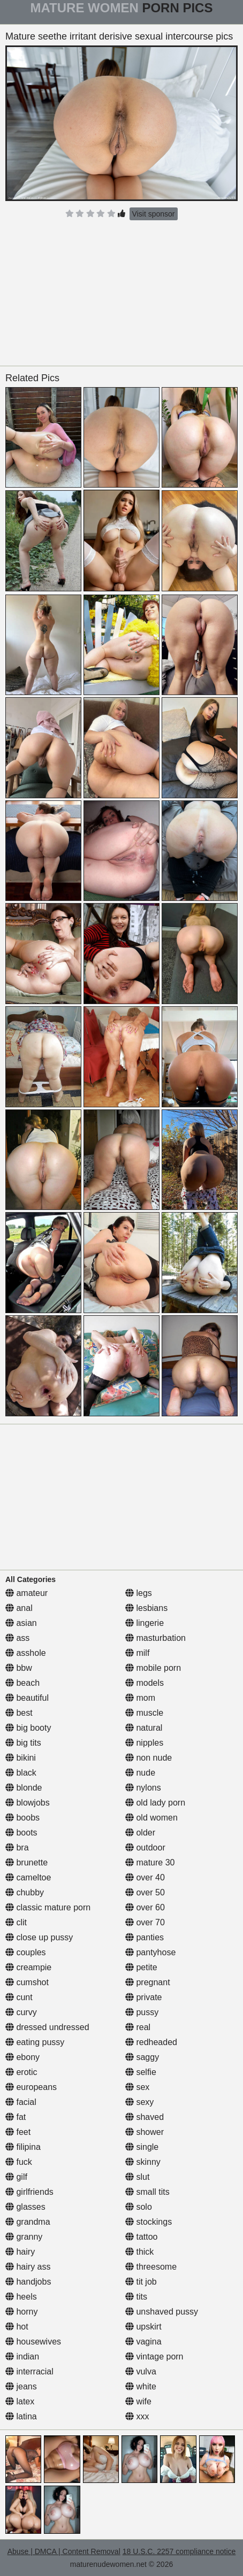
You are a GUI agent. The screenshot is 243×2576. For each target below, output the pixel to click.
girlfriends (29, 2191)
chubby (24, 1892)
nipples (144, 1742)
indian (22, 2356)
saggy (142, 2057)
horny (21, 2311)
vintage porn (154, 2356)
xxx (137, 2416)
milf (137, 1652)
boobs (22, 1817)
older (140, 1832)
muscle (144, 1712)
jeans (21, 2386)
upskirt (143, 2326)
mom (140, 1697)
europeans (31, 2087)
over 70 (145, 1922)
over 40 (145, 1877)
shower (144, 2132)
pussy (141, 2012)
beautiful (27, 1697)
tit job (141, 2281)
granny (23, 2236)
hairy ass (27, 2266)
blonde (23, 1787)
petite (141, 1967)
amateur (26, 1593)
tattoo (141, 2236)
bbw (18, 1667)
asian (21, 1623)
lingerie (144, 1623)
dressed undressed (47, 2027)
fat (15, 2117)
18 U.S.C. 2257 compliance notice (179, 2551)
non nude (148, 1757)
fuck (18, 2161)
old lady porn (155, 1802)
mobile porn (153, 1667)
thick (139, 2251)
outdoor (145, 1847)
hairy (20, 2251)
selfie (140, 2072)
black (20, 1772)
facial (20, 2102)
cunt (19, 1997)
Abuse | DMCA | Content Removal (63, 2551)
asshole (25, 1652)
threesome (151, 2266)
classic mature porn (47, 1907)
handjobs (28, 2281)
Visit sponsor (153, 214)
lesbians (146, 1608)
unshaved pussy (161, 2311)
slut (137, 2176)
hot (16, 2326)
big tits (23, 1742)
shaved (144, 2117)
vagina (143, 2341)
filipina (23, 2146)
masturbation (155, 1637)
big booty (28, 1727)
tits (136, 2296)
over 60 (145, 1907)
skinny (143, 2161)
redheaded (151, 2042)
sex (137, 2087)
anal (19, 1608)
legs (138, 1593)
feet (18, 2132)
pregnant (147, 1982)
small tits (147, 2191)
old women (151, 1817)
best (19, 1712)
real (137, 2027)
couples (25, 1952)
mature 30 (149, 1862)
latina (21, 2416)
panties (144, 1937)
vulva (140, 2371)
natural (143, 1727)
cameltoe (28, 1877)
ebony (22, 2057)
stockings (148, 2221)
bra (17, 1847)
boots (21, 1832)
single (141, 2146)
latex (19, 2401)
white (140, 2386)
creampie (28, 1967)
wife (138, 2401)
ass (17, 1637)
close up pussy (39, 1937)
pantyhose (150, 1952)
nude (140, 1772)
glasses (25, 2206)
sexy (139, 2102)
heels (21, 2296)
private (143, 1997)
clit (16, 1922)
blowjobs (27, 1802)
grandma (27, 2221)
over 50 (145, 1892)
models (144, 1682)
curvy (21, 2012)
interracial (29, 2371)
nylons (143, 1787)
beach (22, 1682)
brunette (26, 1862)
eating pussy (34, 2042)
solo (138, 2206)
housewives (33, 2341)
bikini (20, 1757)
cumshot (27, 1982)
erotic (21, 2072)
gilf (16, 2176)
